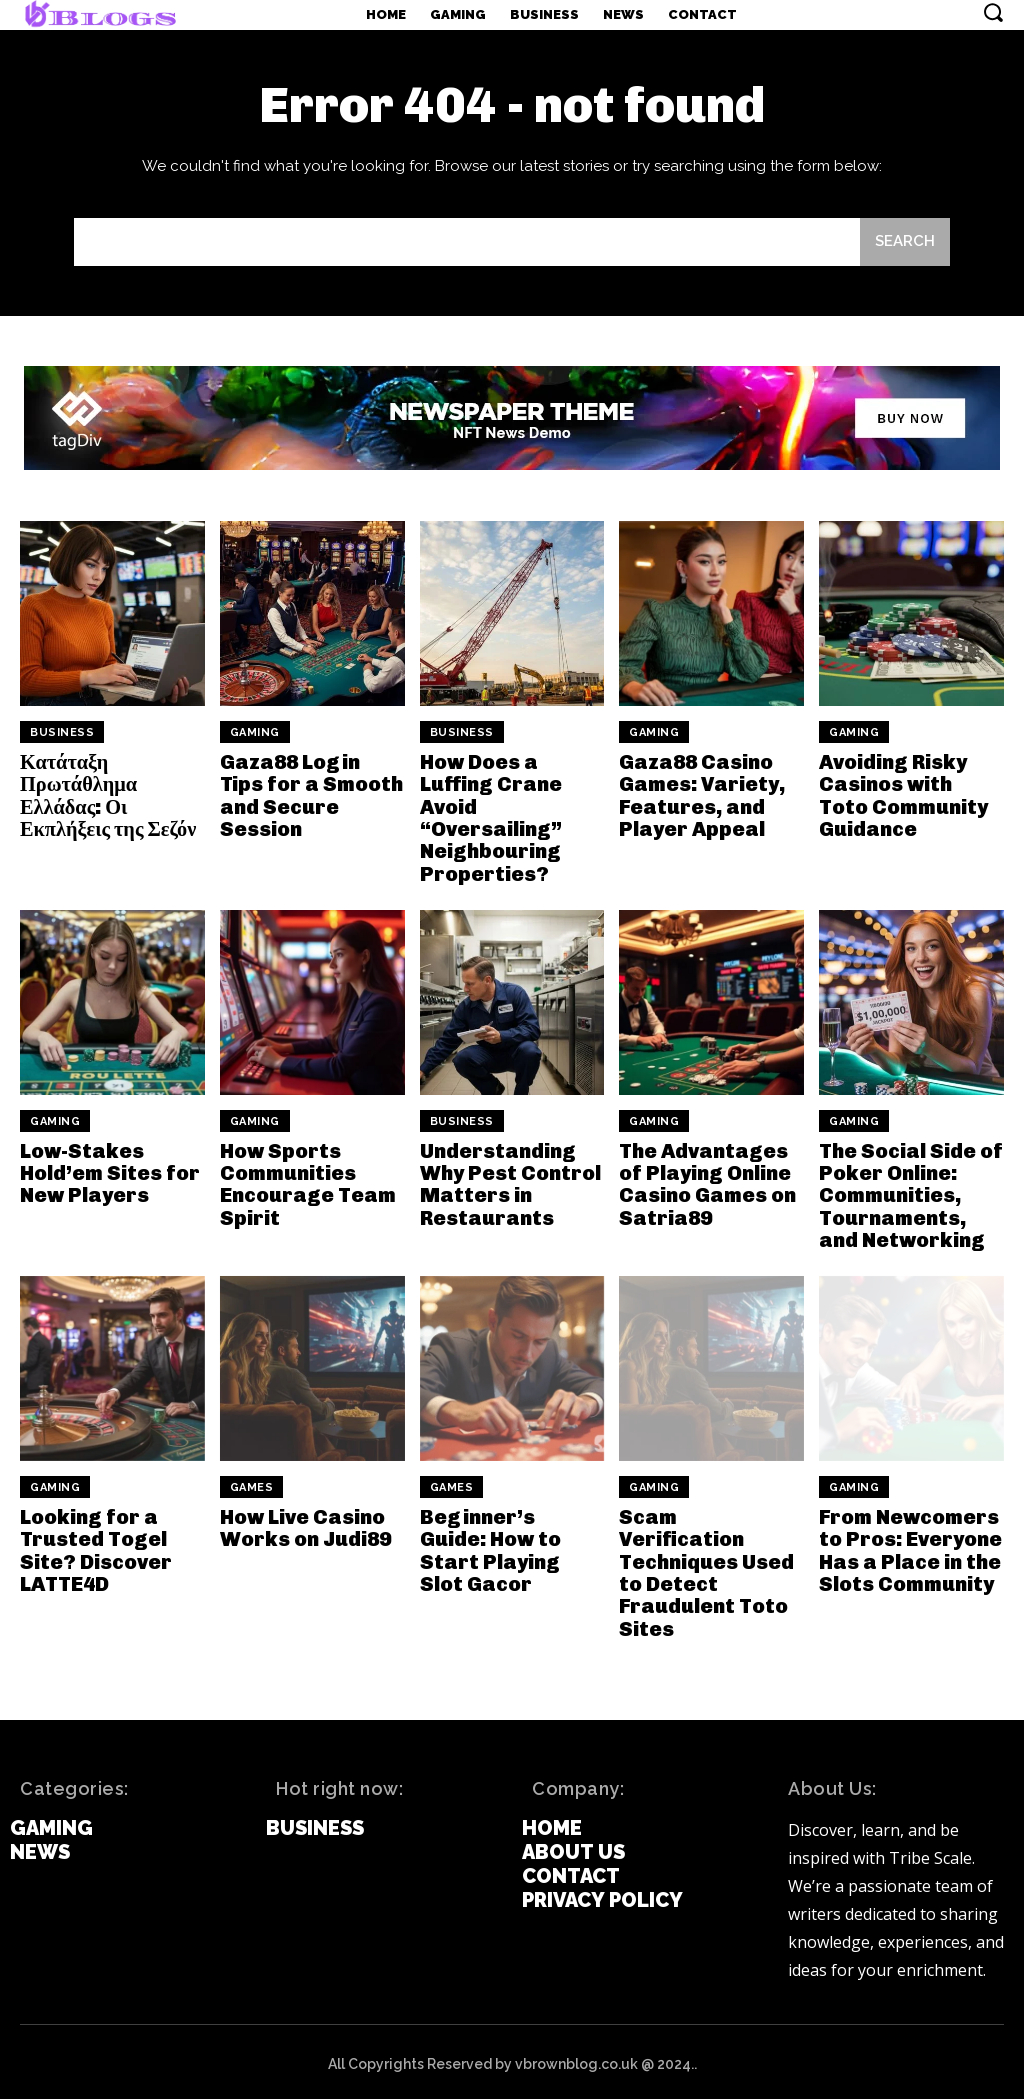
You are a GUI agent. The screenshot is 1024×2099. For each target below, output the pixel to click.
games (252, 1484)
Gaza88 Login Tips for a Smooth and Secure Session (311, 795)
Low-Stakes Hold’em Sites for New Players (109, 1171)
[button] (993, 12)
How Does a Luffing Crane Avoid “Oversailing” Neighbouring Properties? (491, 817)
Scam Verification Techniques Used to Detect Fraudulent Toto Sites (706, 1569)
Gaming (255, 732)
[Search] (905, 242)
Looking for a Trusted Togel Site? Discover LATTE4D (95, 1547)
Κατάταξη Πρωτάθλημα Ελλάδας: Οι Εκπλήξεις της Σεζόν (107, 795)
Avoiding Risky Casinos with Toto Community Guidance (911, 795)
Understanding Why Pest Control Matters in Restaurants (508, 1182)
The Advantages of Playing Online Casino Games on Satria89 (707, 1182)
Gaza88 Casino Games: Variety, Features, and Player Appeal (701, 795)
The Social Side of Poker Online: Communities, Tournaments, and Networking (911, 1193)
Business (62, 732)
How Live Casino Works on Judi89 (304, 1525)
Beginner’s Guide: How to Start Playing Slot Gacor (511, 1547)
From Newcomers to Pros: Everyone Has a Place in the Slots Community (909, 1547)
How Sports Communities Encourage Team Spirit (308, 1182)
